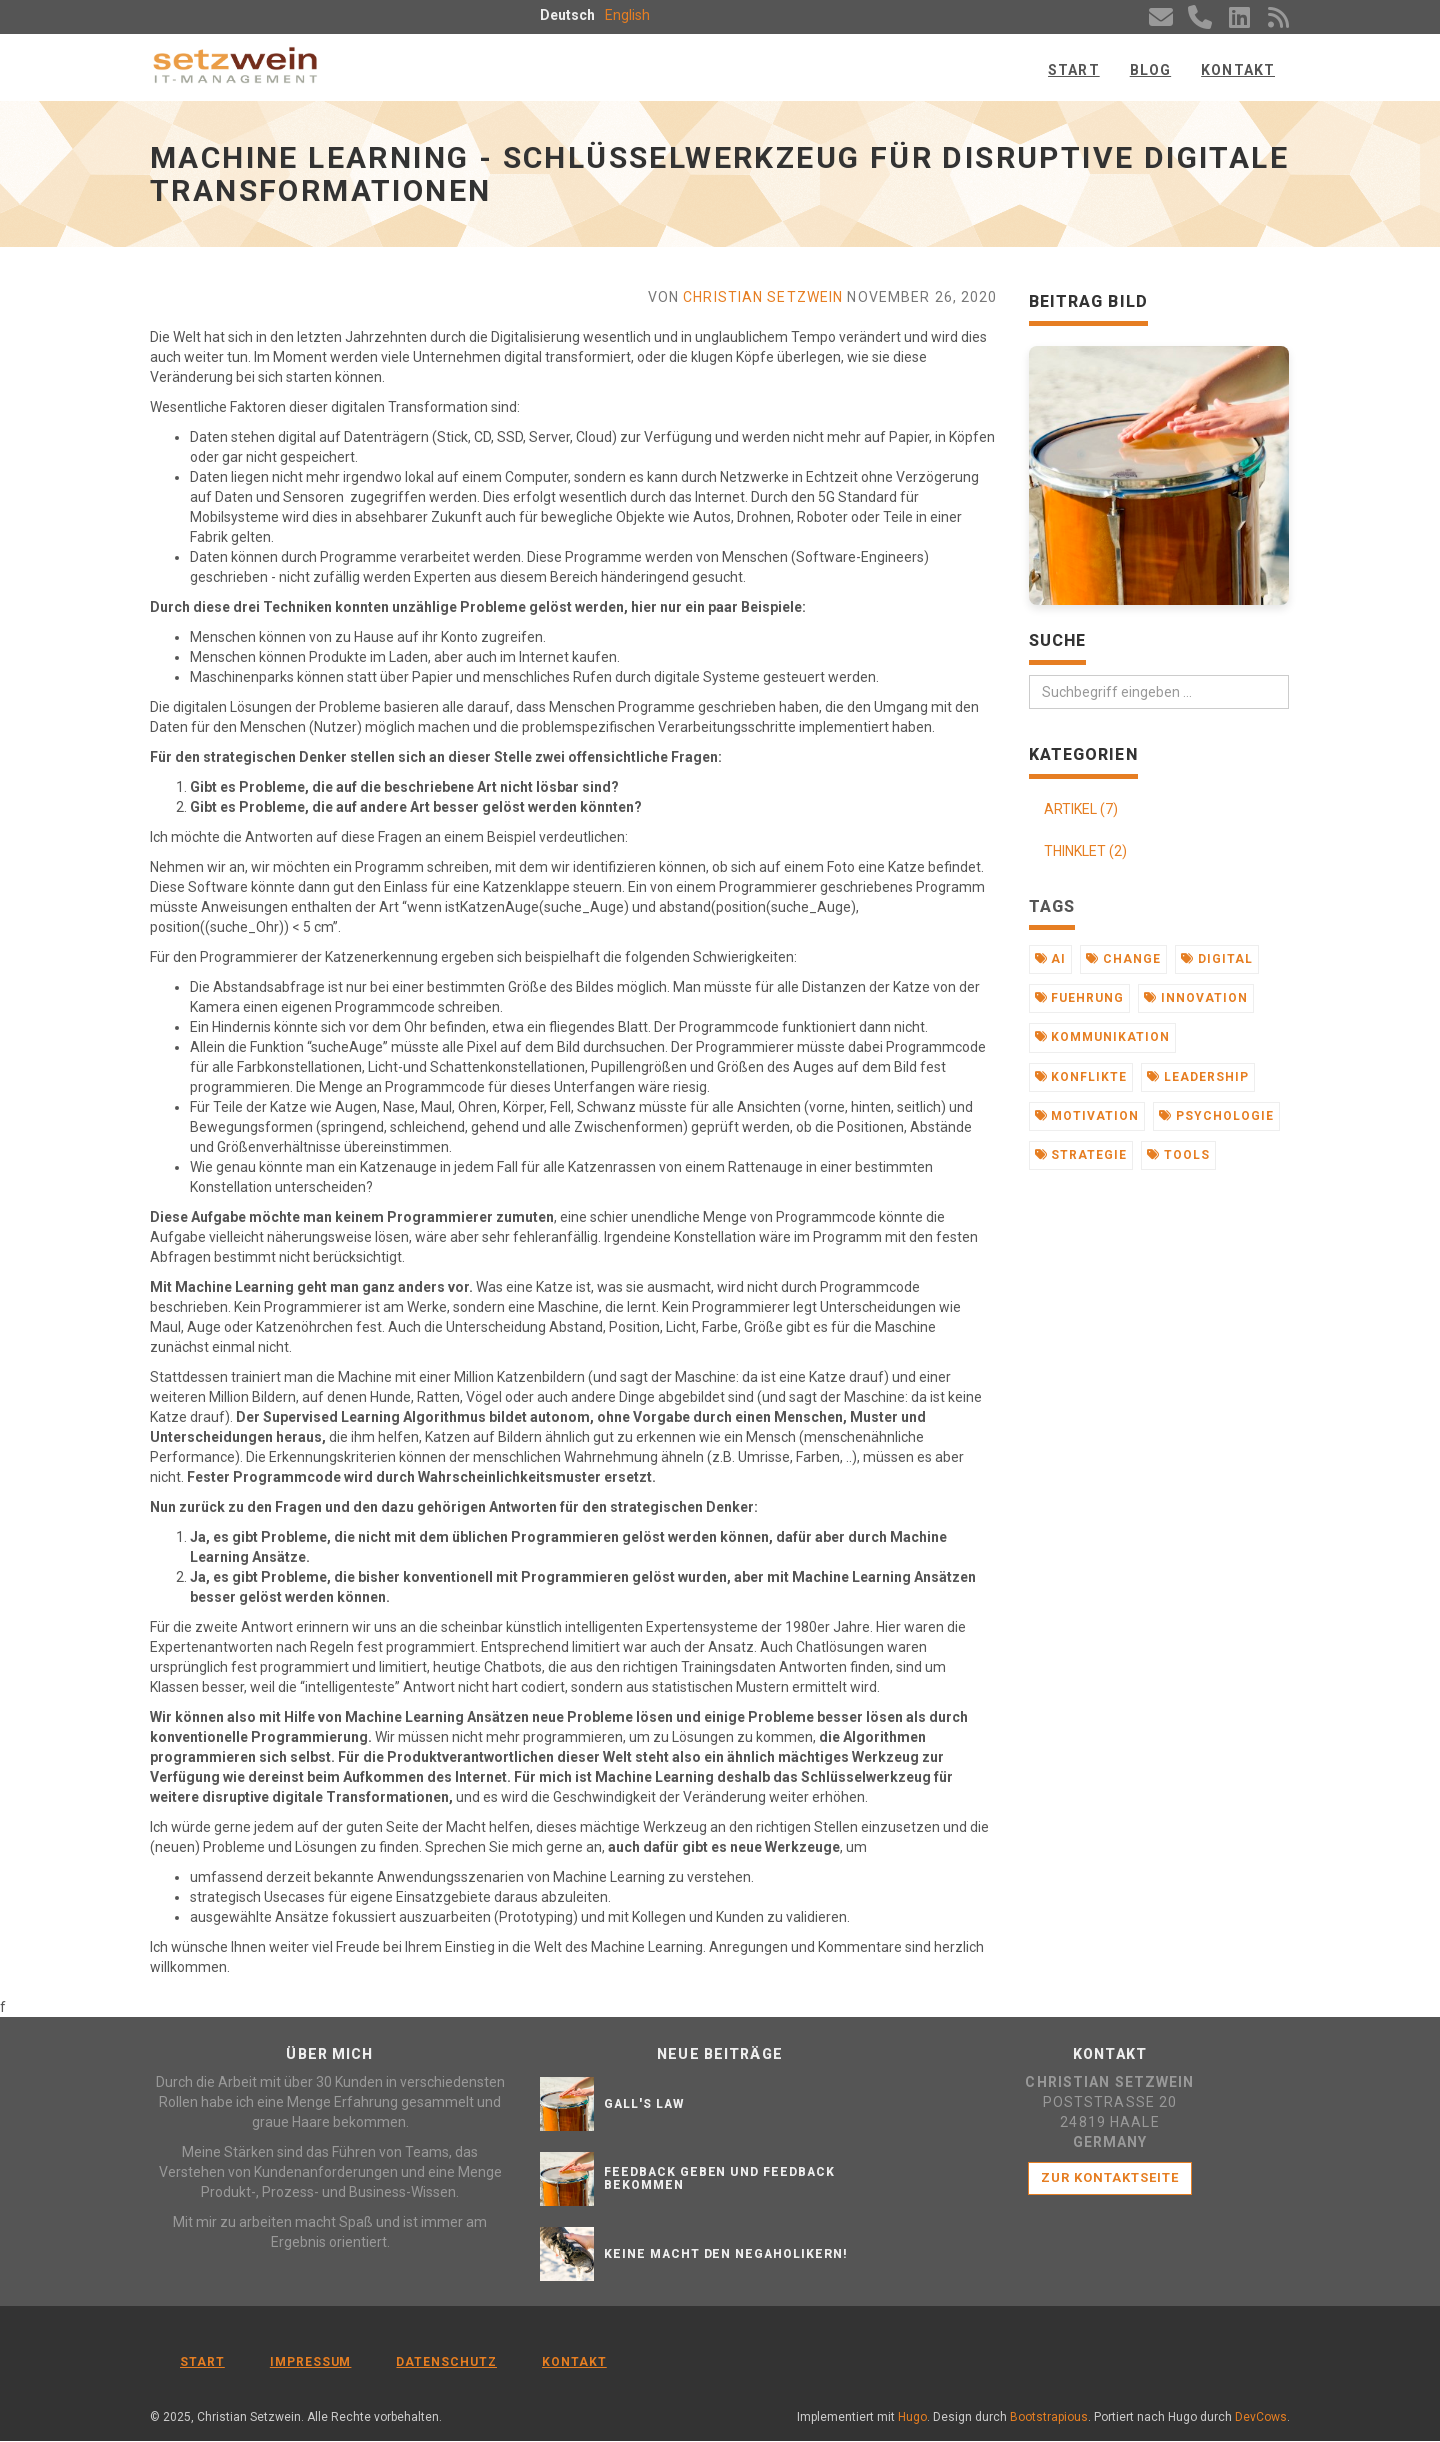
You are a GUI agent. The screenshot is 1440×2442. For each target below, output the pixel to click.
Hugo (912, 2418)
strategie (1081, 1155)
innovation (1196, 998)
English (627, 15)
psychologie (1216, 1116)
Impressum (311, 2362)
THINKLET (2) (1085, 851)
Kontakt (1238, 70)
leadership (1198, 1077)
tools (1178, 1155)
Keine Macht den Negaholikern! (726, 2254)
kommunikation (1102, 1037)
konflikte (1081, 1077)
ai (1051, 959)
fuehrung (1080, 998)
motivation (1087, 1116)
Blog (1150, 70)
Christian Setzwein (763, 297)
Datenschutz (446, 2362)
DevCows (1261, 2418)
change (1123, 959)
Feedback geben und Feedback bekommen (719, 2178)
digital (1217, 959)
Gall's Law (644, 2104)
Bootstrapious (1049, 2418)
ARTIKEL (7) (1081, 809)
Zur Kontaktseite (1110, 2177)
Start (1074, 70)
